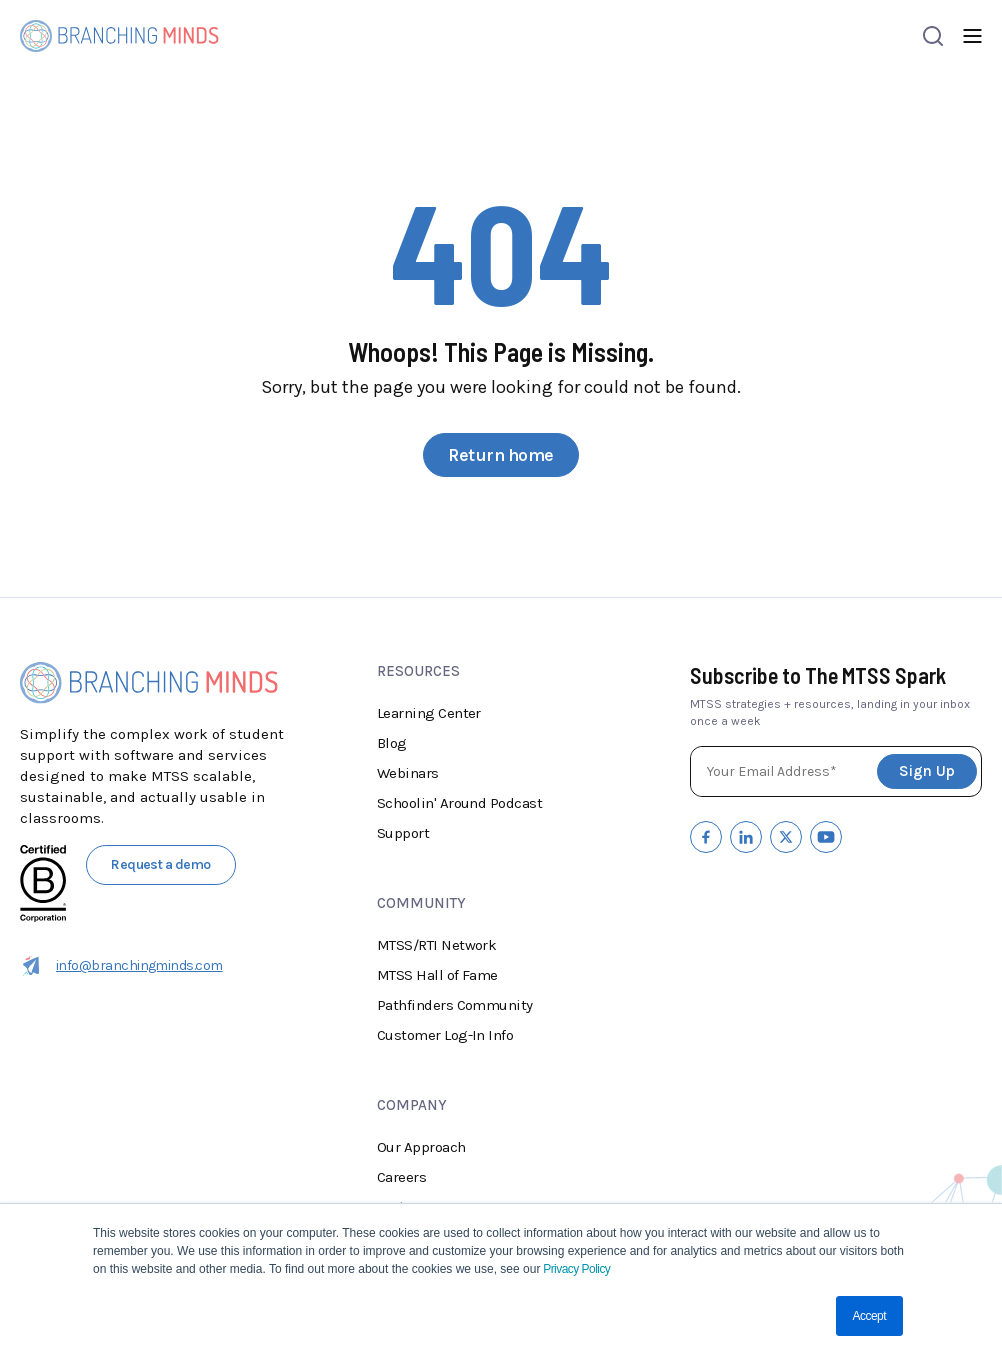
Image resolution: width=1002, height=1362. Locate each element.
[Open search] (933, 36)
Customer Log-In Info (445, 1035)
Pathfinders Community (455, 1005)
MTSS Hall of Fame (437, 975)
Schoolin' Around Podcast (459, 803)
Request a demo (160, 864)
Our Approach (421, 1147)
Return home (500, 455)
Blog (392, 743)
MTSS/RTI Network (436, 945)
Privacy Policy (575, 1269)
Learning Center (429, 713)
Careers (401, 1177)
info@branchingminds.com (121, 966)
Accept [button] (869, 1316)
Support (403, 833)
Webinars (408, 773)
